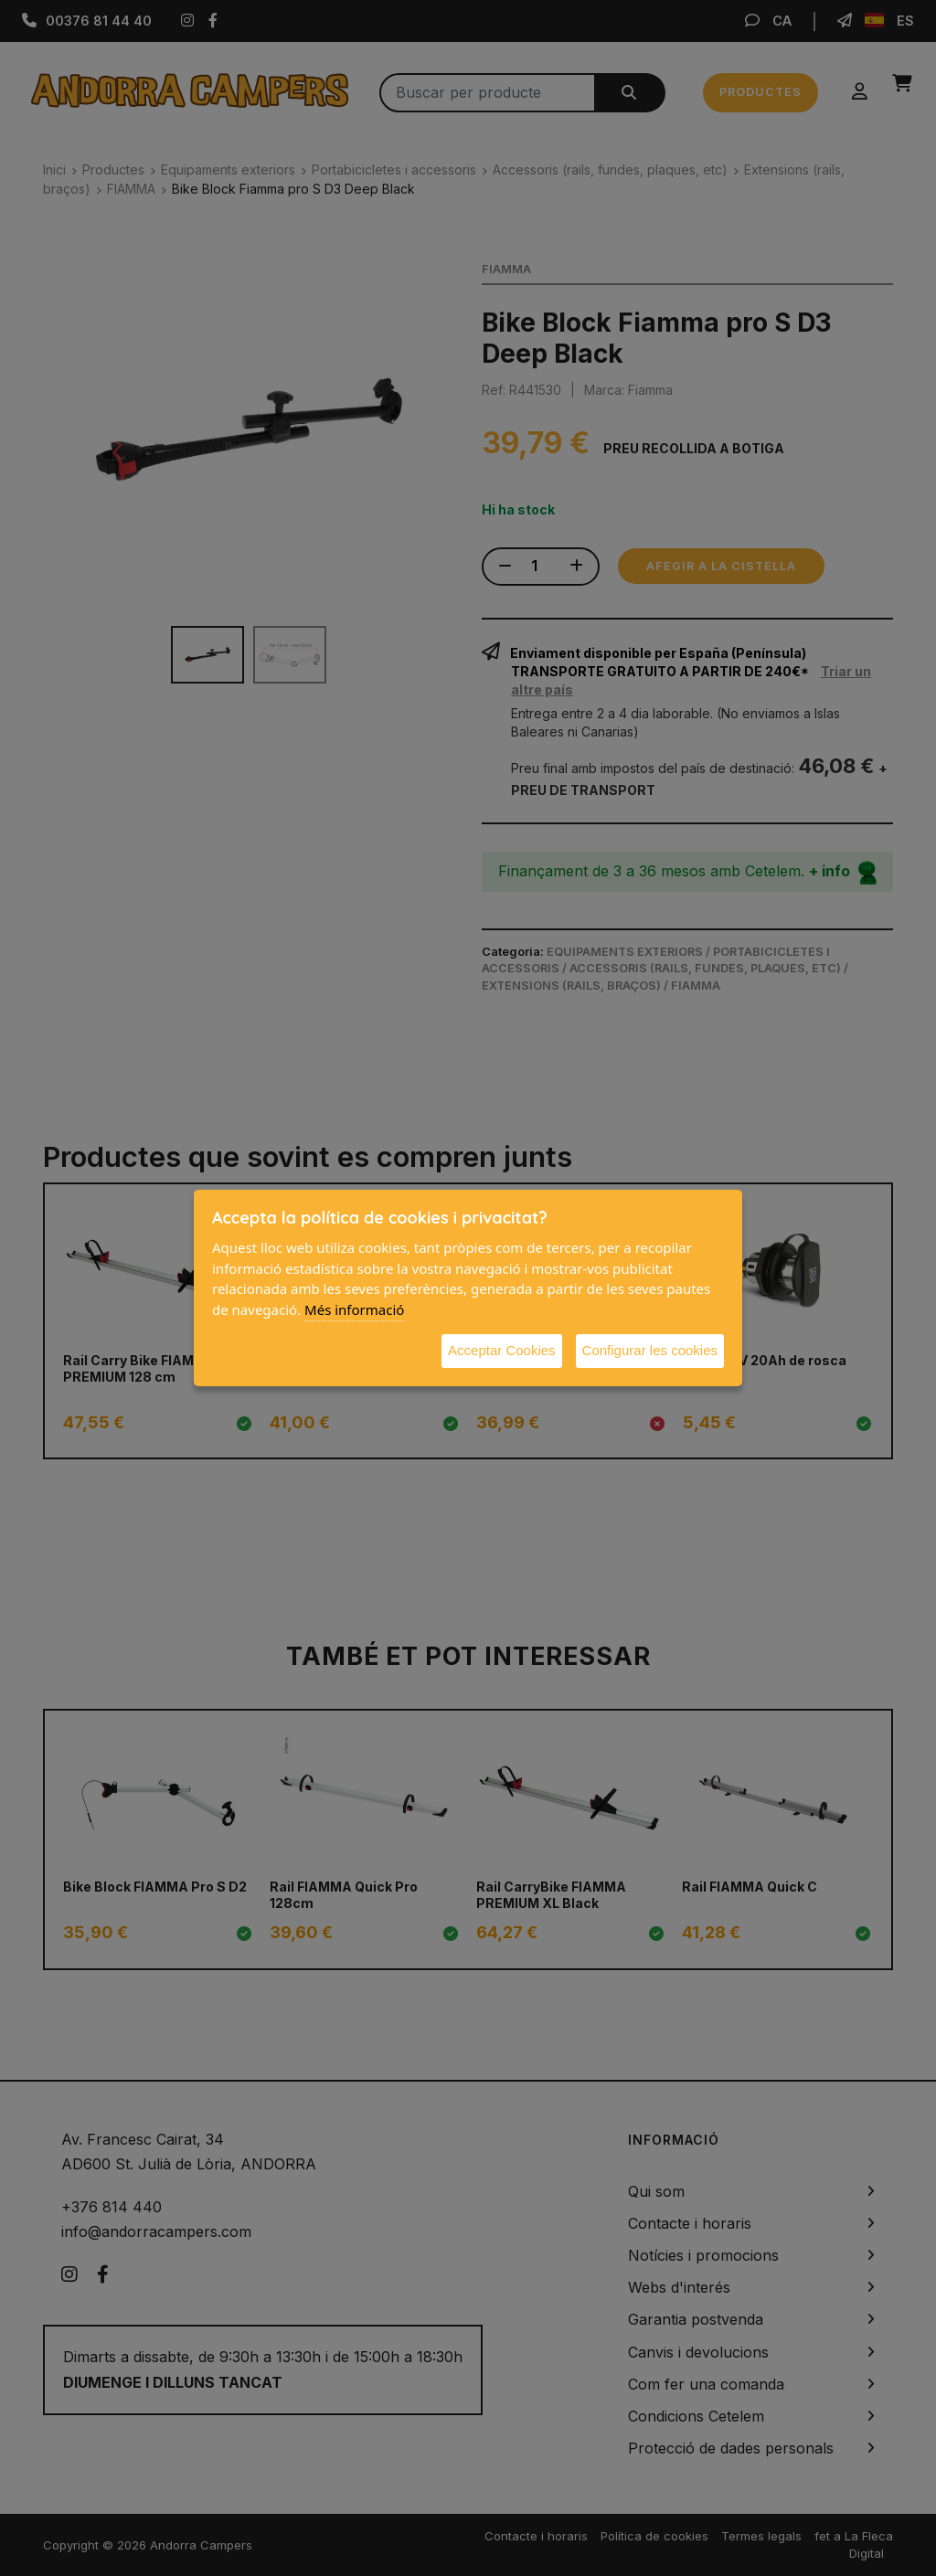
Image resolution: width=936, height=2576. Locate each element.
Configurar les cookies (650, 1350)
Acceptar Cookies (502, 1350)
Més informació (354, 1309)
